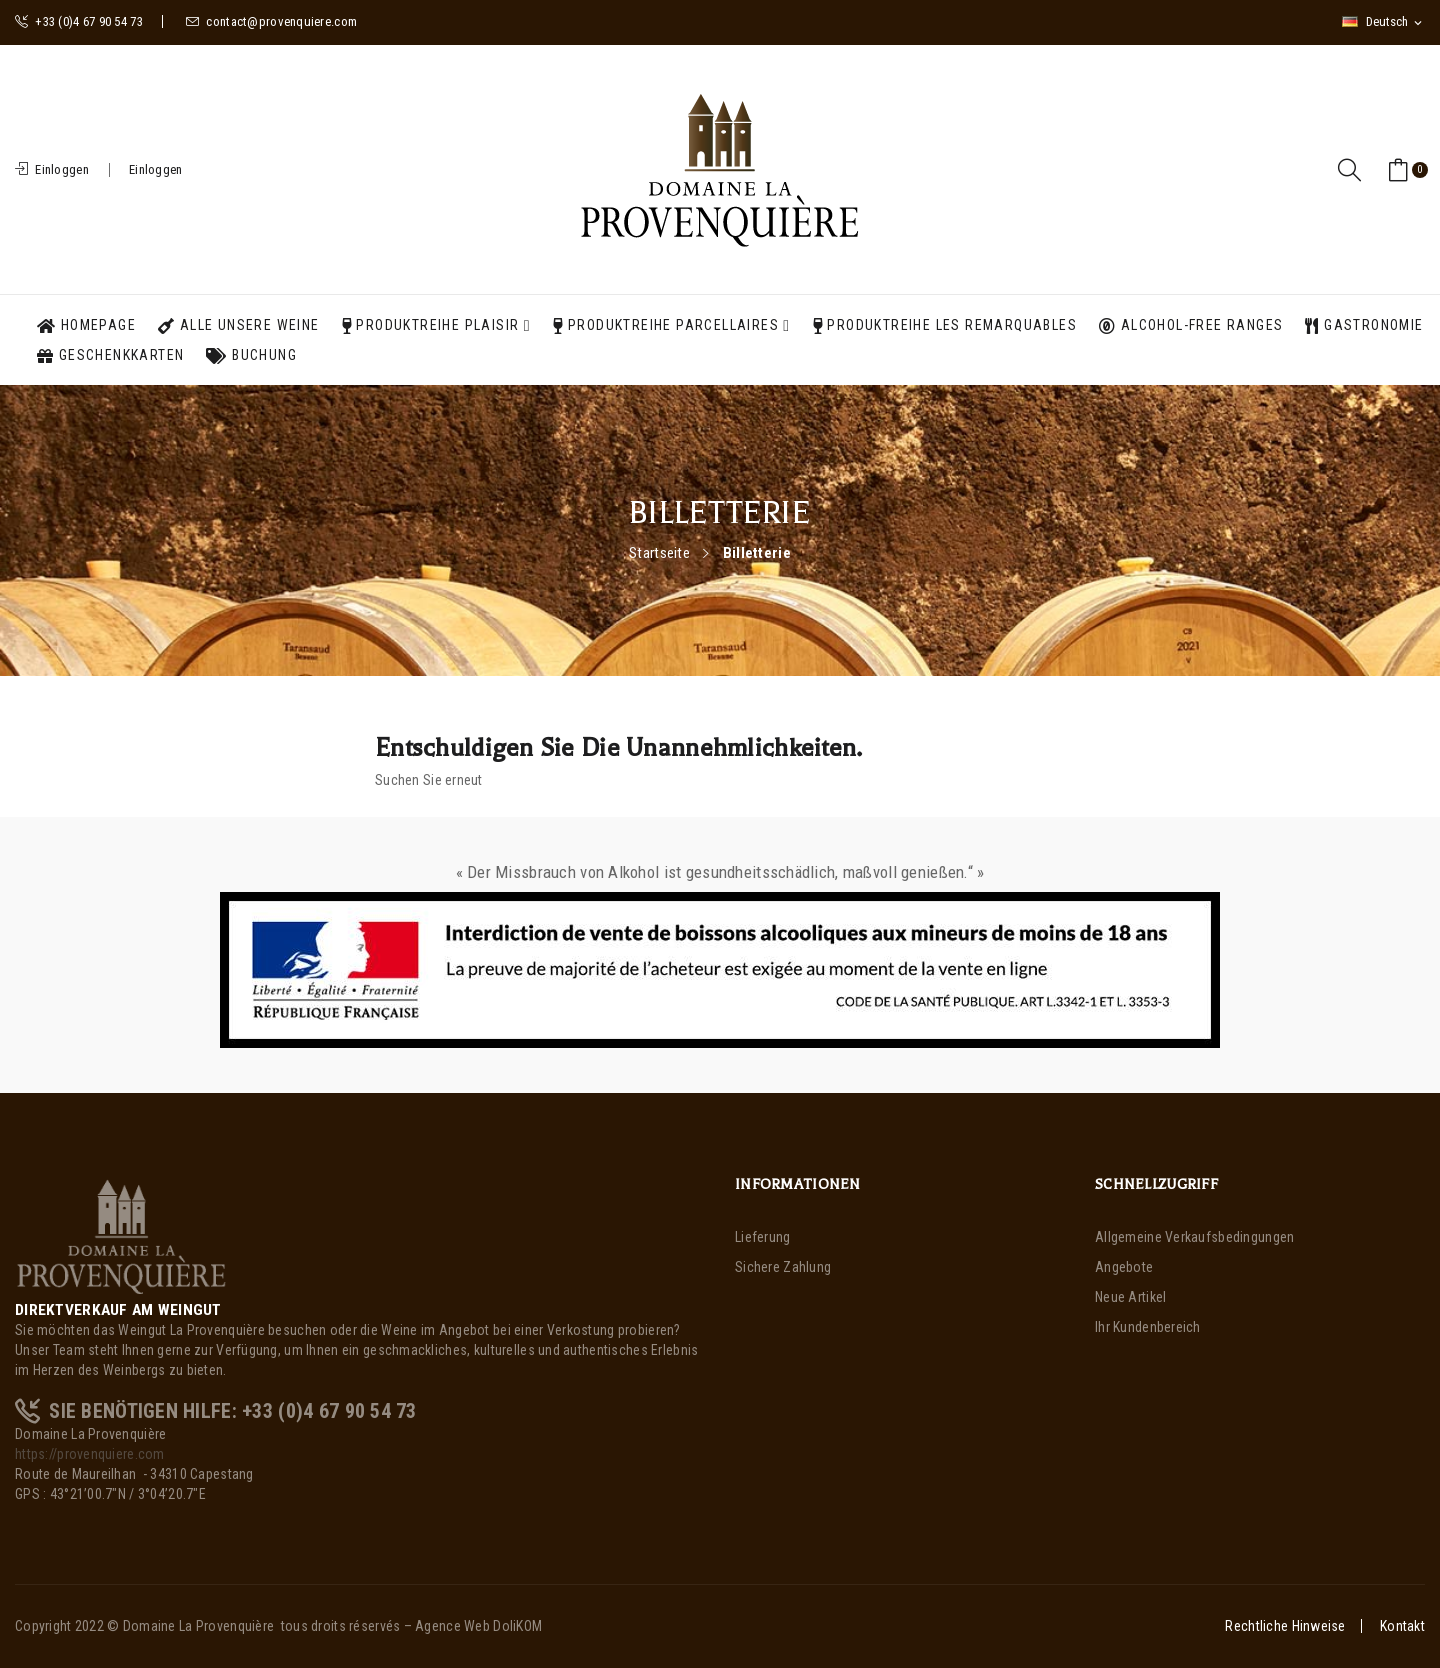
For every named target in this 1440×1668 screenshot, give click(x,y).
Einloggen (156, 169)
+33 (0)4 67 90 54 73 (79, 21)
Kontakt (1402, 1626)
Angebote (1124, 1267)
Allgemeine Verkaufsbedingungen (1194, 1237)
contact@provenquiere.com (271, 21)
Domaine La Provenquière (198, 1626)
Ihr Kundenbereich (1148, 1327)
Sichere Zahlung (783, 1267)
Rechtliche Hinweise (1285, 1626)
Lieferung (763, 1237)
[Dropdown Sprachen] (1383, 22)
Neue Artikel (1130, 1297)
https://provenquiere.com (90, 1454)
